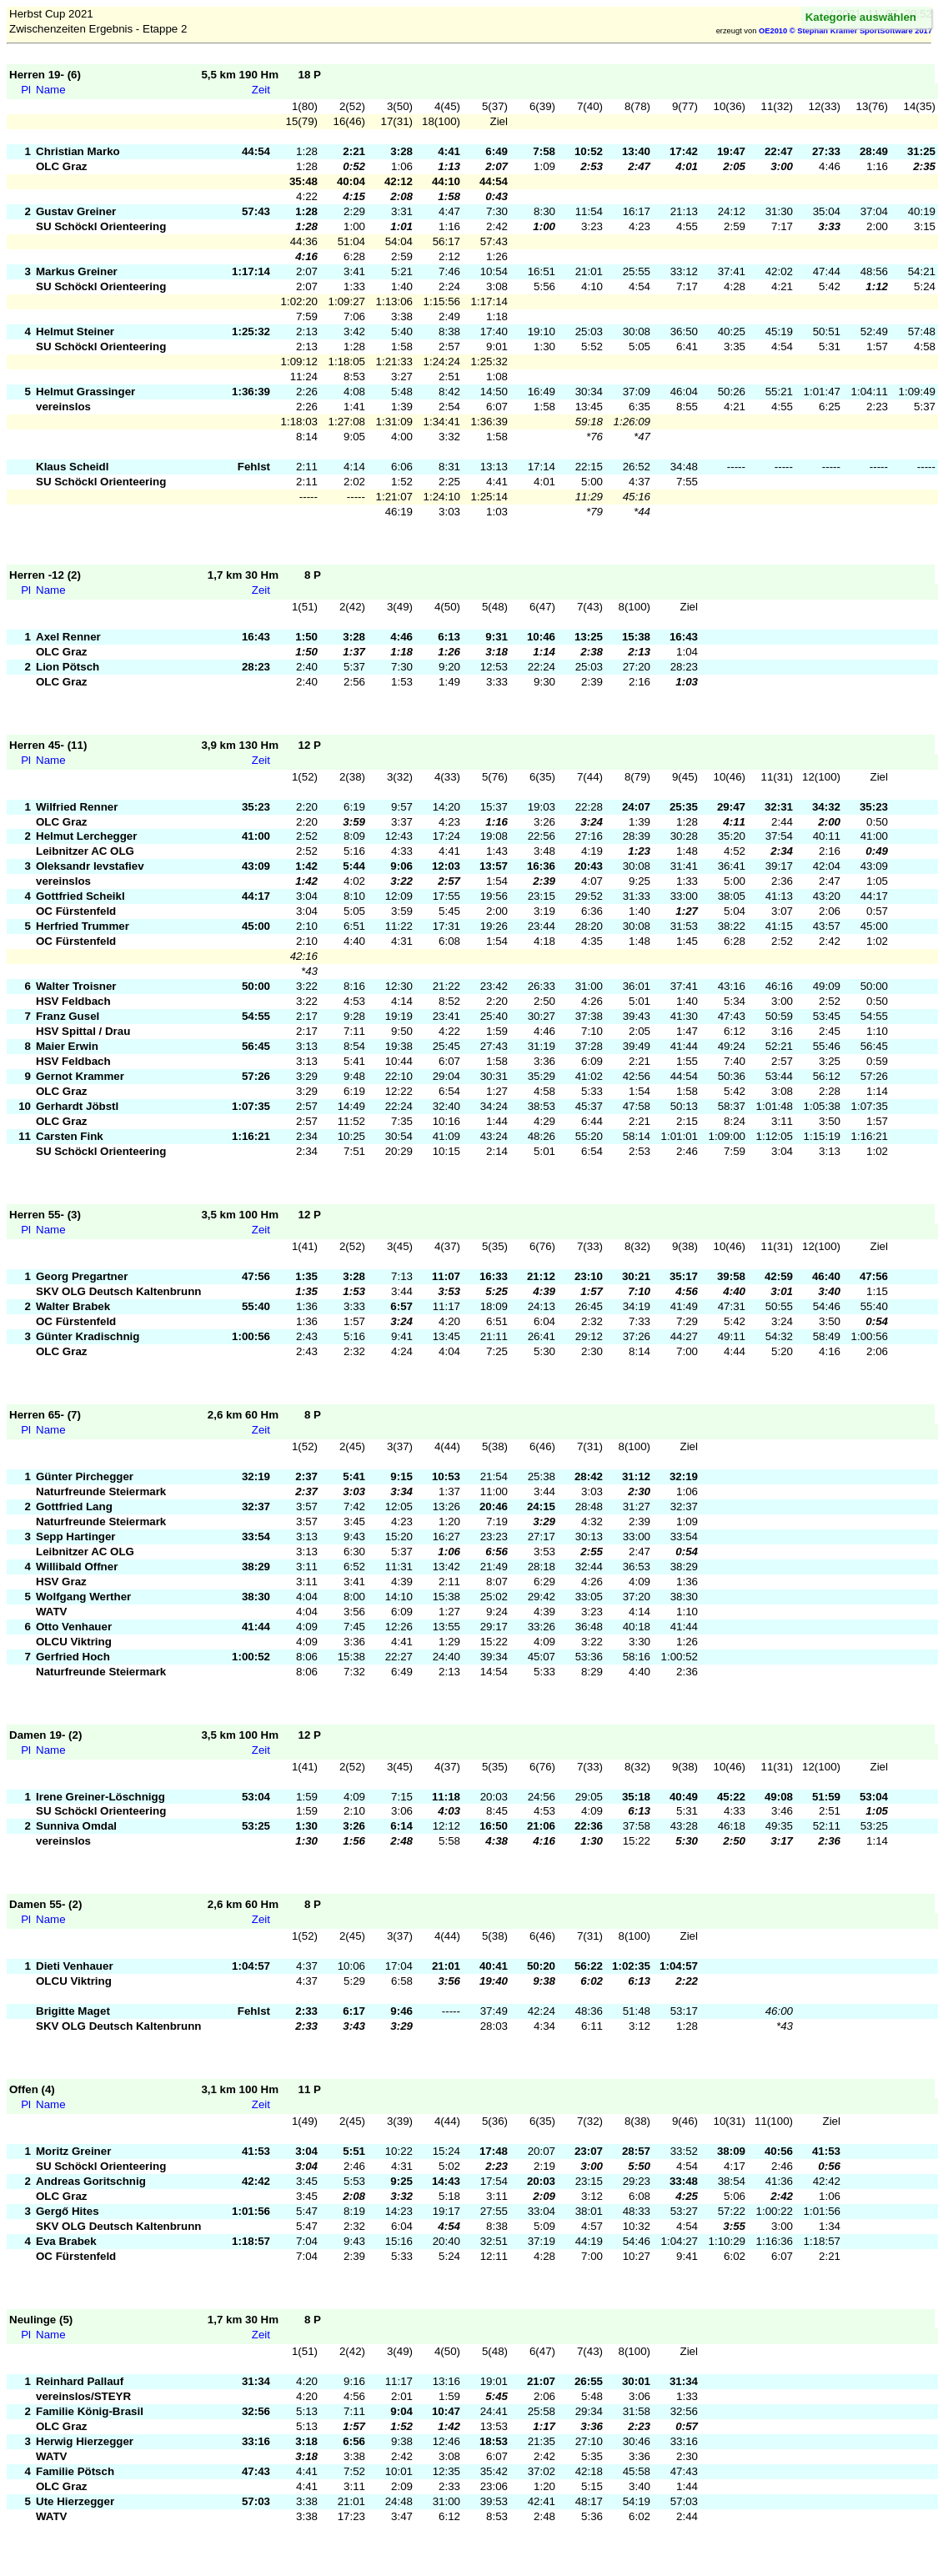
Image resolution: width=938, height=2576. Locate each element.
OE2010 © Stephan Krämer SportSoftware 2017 (845, 31)
